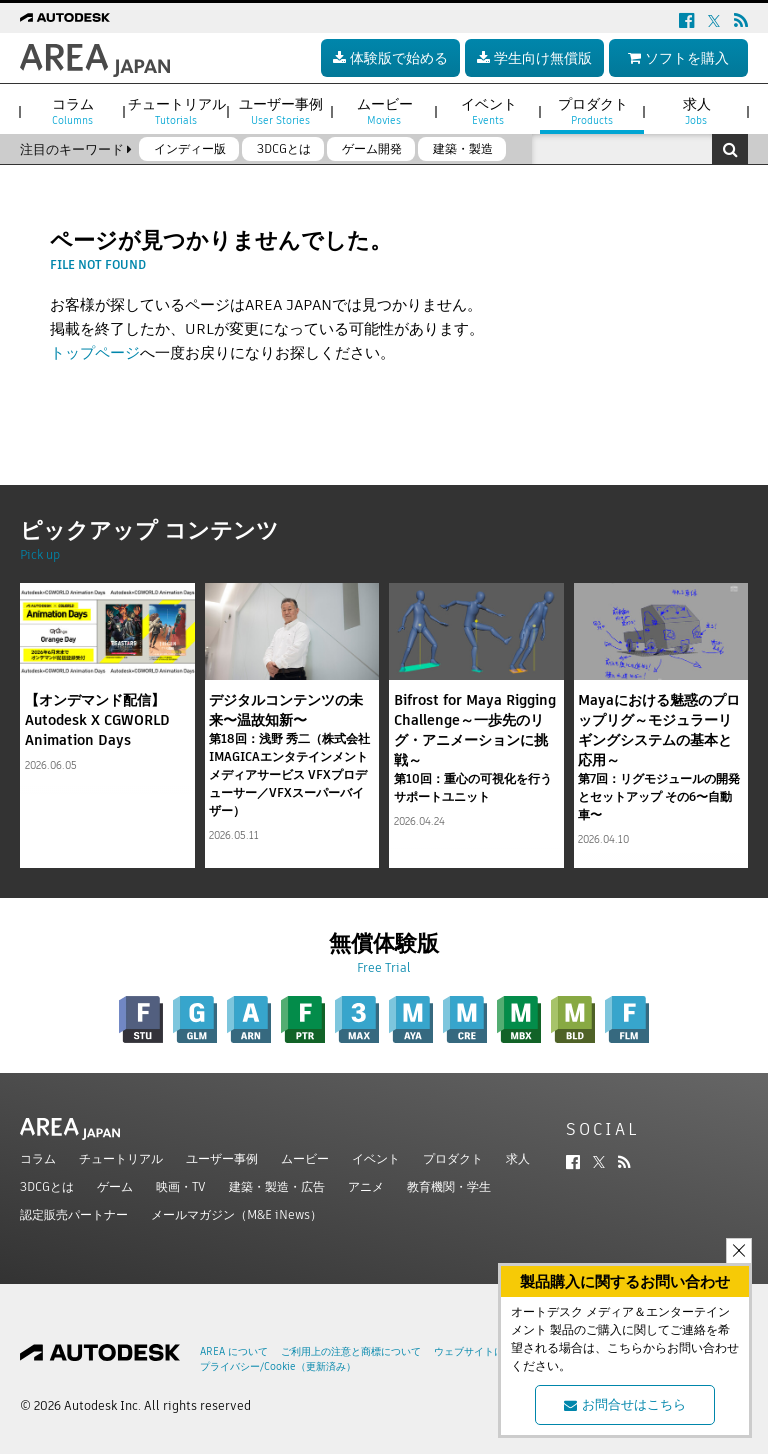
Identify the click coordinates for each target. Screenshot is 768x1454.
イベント (376, 1158)
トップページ (95, 352)
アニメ (366, 1186)
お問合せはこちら (625, 1404)
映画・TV (181, 1186)
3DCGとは (47, 1186)
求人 (518, 1158)
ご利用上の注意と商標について (351, 1351)
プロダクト (453, 1158)
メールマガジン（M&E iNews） (236, 1214)
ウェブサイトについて (484, 1351)
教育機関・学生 (449, 1186)
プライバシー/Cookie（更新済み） (278, 1366)
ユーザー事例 (222, 1158)
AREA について (234, 1351)
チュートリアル (121, 1158)
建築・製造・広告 (277, 1186)
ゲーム (115, 1186)
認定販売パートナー (74, 1214)
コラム (38, 1158)
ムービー (305, 1158)
